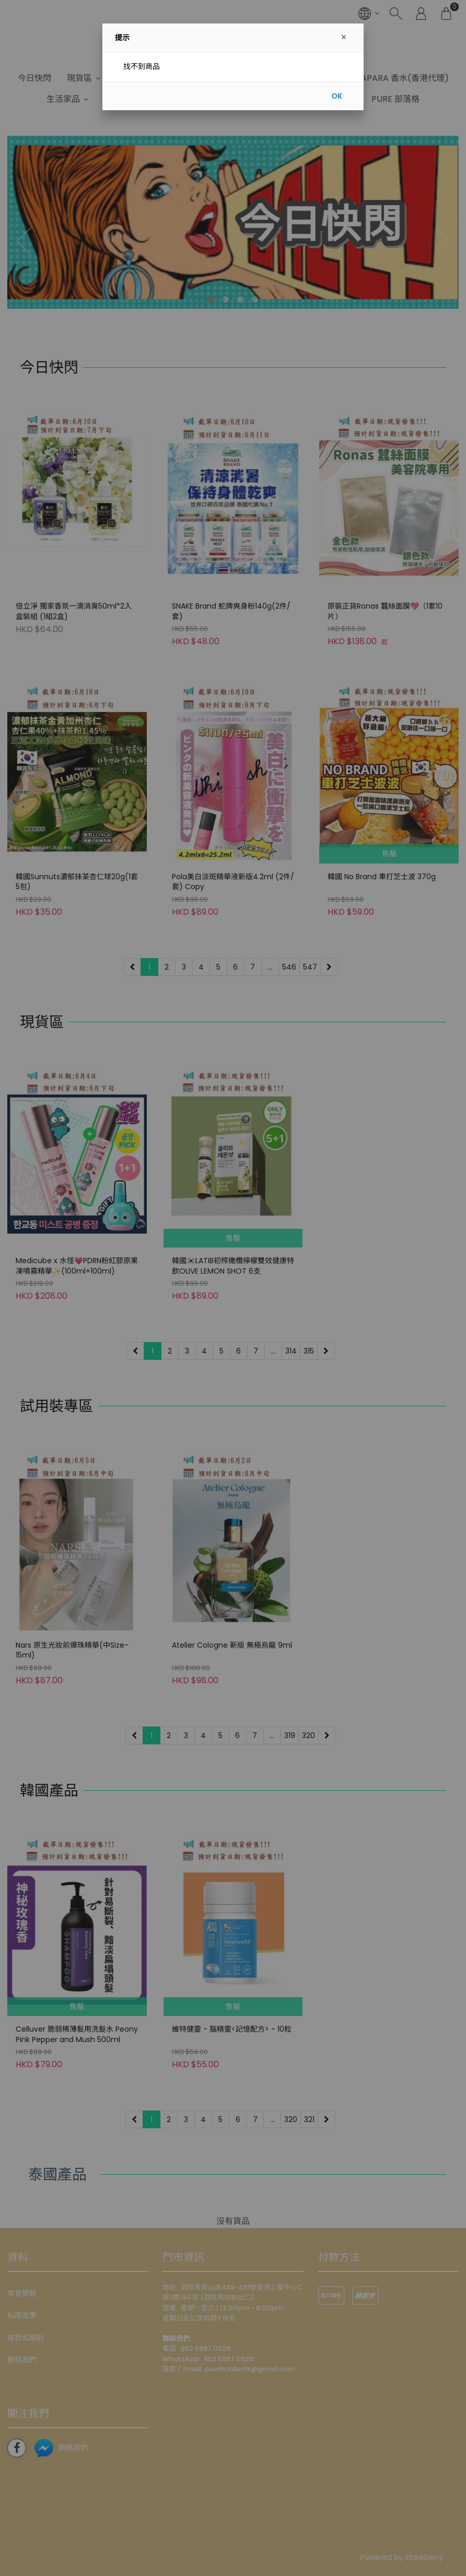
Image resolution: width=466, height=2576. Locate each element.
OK (336, 96)
